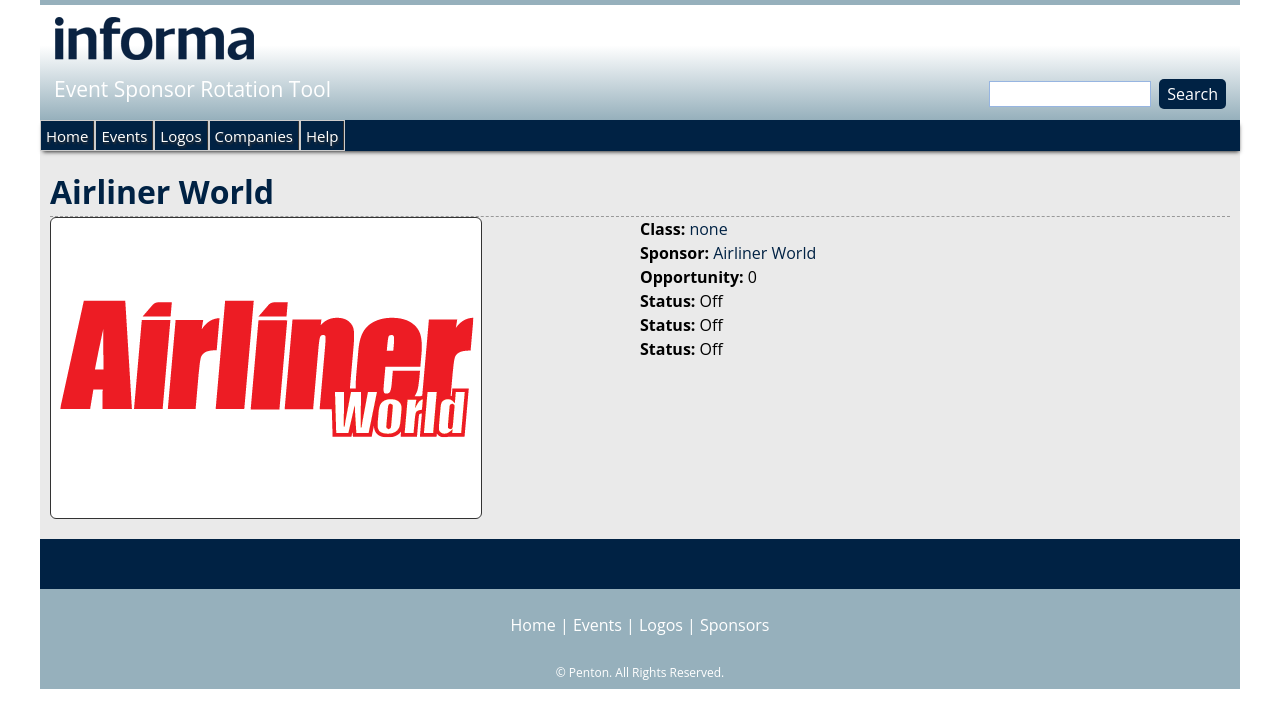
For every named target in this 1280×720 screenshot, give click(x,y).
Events (124, 136)
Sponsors (734, 625)
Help (322, 136)
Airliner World (764, 253)
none (708, 229)
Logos (180, 136)
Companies (254, 136)
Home (67, 136)
